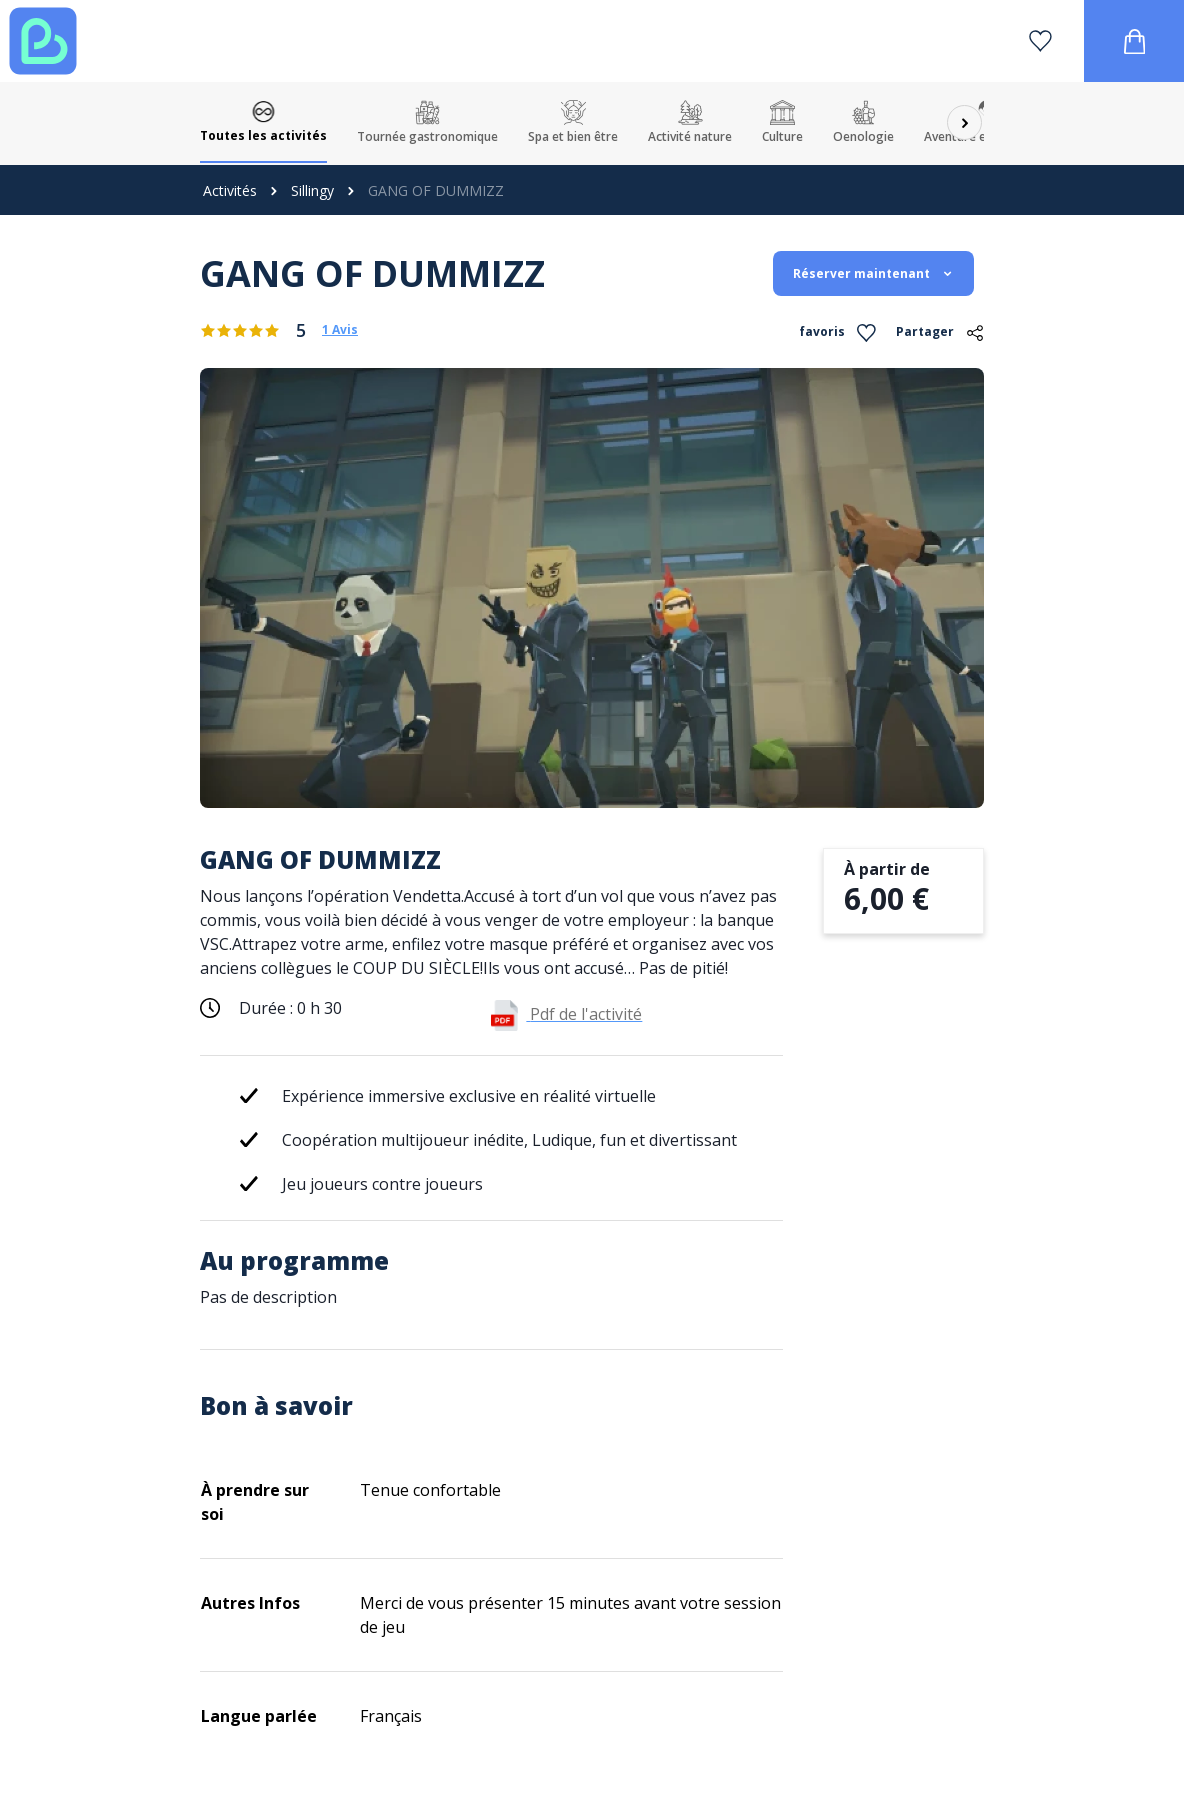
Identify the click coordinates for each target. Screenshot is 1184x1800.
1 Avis (340, 330)
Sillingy (312, 190)
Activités (230, 190)
